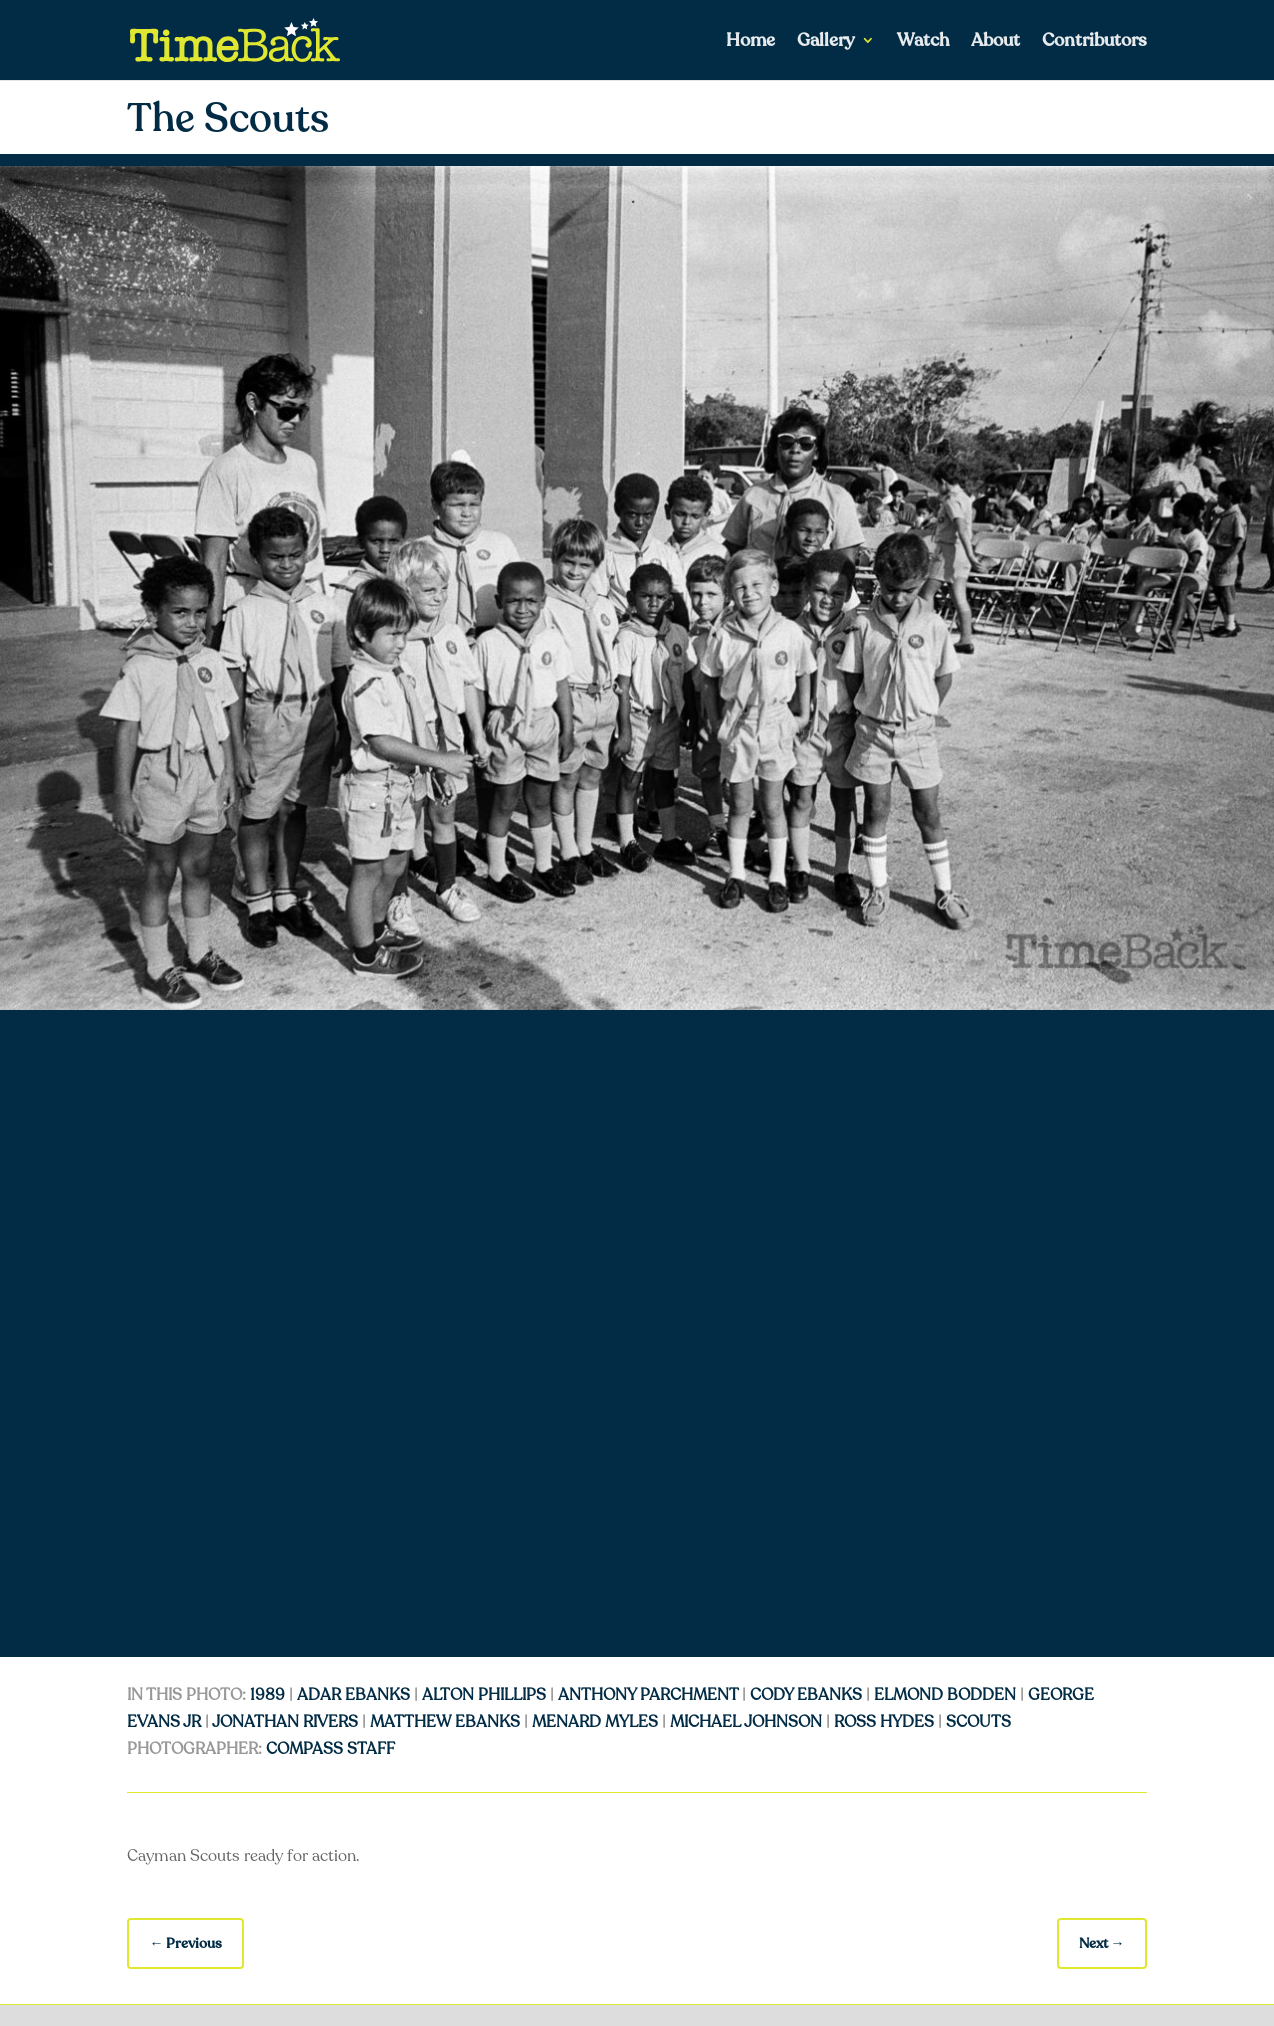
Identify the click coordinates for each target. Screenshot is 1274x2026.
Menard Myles (595, 1722)
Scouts (978, 1722)
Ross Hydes (884, 1722)
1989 (267, 1695)
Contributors (1094, 42)
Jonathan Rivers (285, 1722)
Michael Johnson (746, 1722)
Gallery (826, 42)
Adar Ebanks (353, 1695)
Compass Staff (330, 1749)
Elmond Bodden (945, 1695)
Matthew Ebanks (445, 1722)
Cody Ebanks (806, 1695)
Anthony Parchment (648, 1695)
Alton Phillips (484, 1695)
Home (750, 42)
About (995, 42)
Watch (923, 42)
